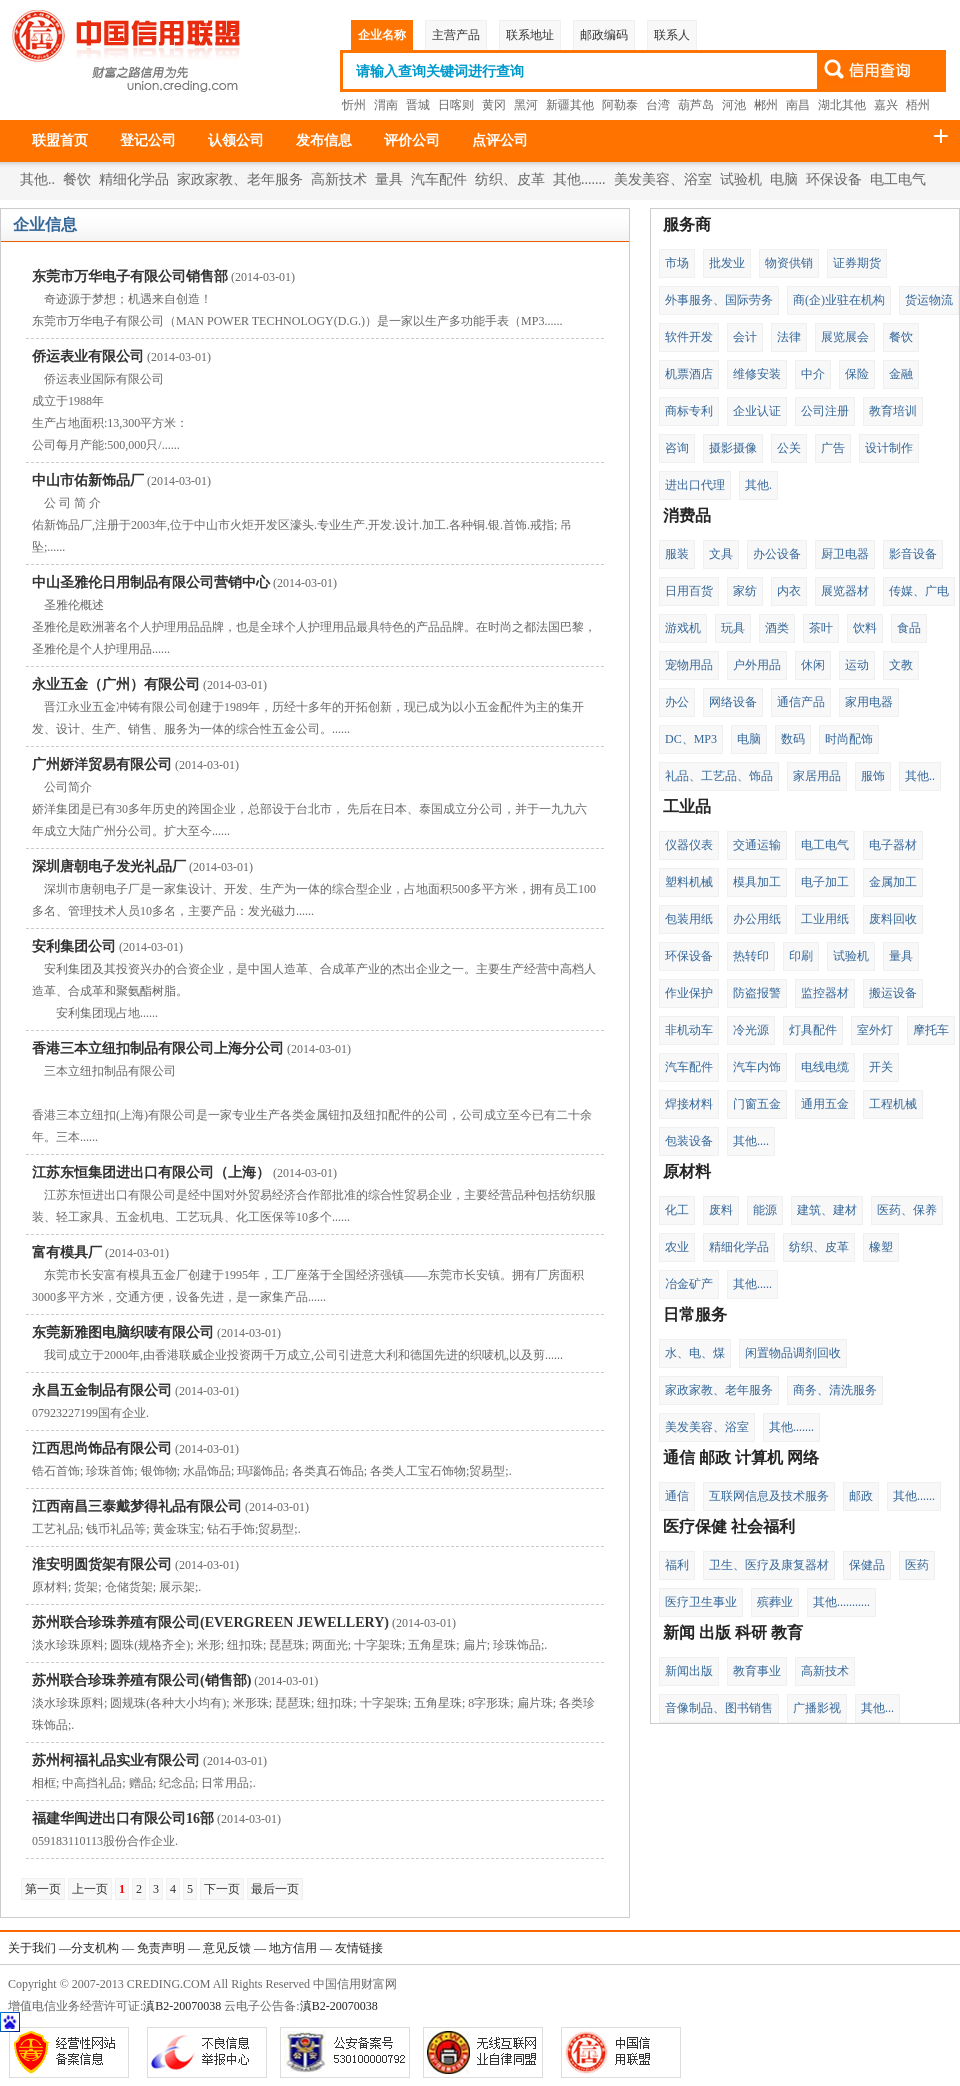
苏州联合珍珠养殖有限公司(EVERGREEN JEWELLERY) (210, 1622)
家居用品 (817, 776)
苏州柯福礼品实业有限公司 (116, 1760)
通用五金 (825, 1104)
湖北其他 (842, 105)
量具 (389, 179)
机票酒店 (689, 374)
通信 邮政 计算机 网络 (741, 1457)
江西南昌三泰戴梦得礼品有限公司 (137, 1506)
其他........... (841, 1602)
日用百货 (689, 591)
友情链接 (359, 1948)
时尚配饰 (849, 739)
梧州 (918, 105)
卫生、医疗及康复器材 (769, 1565)
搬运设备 (893, 993)
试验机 (741, 179)
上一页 (90, 1889)
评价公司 (412, 140)
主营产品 (456, 35)
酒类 (777, 628)
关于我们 (32, 1948)
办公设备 (777, 554)
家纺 (745, 591)
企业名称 (382, 35)
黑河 (526, 105)
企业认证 (757, 411)
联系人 (672, 35)
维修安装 (757, 374)
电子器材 (893, 845)
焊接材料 (689, 1104)
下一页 (222, 1889)
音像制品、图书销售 (719, 1708)
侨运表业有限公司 (88, 356)
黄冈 (494, 105)
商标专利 (689, 411)
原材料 (687, 1171)
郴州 (766, 105)
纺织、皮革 (510, 179)
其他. (758, 485)
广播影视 (817, 1708)
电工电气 (898, 179)
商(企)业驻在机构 (839, 300)
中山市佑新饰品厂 (88, 480)
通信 (677, 1496)
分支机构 (95, 1948)
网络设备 (733, 702)
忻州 (354, 105)
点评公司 (500, 140)
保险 (857, 374)
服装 (677, 554)
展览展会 (845, 337)
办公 (677, 702)
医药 (917, 1565)
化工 (677, 1210)
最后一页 (275, 1889)
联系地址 (530, 35)
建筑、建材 (827, 1210)
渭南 (386, 105)
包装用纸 (689, 919)
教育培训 (893, 411)
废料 (721, 1210)
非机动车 (689, 1030)
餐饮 (77, 179)
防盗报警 (757, 993)
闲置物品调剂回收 (793, 1353)
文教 (901, 665)
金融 (901, 374)
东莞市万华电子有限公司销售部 (130, 276)
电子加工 (825, 882)
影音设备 (913, 554)
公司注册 (825, 411)
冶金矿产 (689, 1284)
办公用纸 (757, 919)
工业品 (687, 806)
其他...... (914, 1496)
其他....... (579, 179)
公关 (789, 448)
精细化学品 (134, 179)
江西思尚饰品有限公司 (102, 1448)
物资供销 (789, 263)
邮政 (861, 1496)
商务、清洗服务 (835, 1390)
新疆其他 (570, 105)
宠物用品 (689, 665)
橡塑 (881, 1247)
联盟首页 (60, 140)
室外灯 (875, 1030)
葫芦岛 (696, 105)
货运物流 (929, 300)
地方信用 (293, 1948)
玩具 (733, 628)
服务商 (687, 224)
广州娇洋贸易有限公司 (102, 764)
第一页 (43, 1889)
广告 (833, 448)
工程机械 (893, 1104)
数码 (793, 739)
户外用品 (757, 665)
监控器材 (825, 993)
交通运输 (757, 845)
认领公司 (236, 140)
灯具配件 (813, 1030)
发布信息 (324, 140)
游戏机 (683, 628)
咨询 (677, 448)
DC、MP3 (691, 739)
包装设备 (689, 1141)
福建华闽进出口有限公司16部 (123, 1818)
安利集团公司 (74, 946)
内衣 (789, 591)
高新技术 (339, 179)
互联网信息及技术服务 (769, 1496)
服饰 (873, 776)
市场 (677, 263)
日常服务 (695, 1314)
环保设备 (834, 179)
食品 (909, 628)
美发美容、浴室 (663, 179)
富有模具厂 (67, 1252)
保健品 (867, 1565)
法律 (789, 337)
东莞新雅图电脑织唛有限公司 (123, 1332)
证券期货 (857, 263)
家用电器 (869, 702)
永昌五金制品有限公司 (102, 1390)
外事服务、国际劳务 (719, 300)
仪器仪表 (689, 845)
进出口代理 (695, 485)
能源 (765, 1210)
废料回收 (893, 919)
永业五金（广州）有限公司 (116, 684)
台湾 (658, 105)
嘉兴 (886, 105)
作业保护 (689, 993)
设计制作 (889, 448)
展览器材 (845, 591)
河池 (734, 105)
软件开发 (689, 337)
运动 (857, 665)
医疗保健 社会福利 (729, 1526)
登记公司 (148, 140)
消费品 (687, 515)
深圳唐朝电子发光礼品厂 (109, 866)
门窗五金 (757, 1104)
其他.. (37, 179)
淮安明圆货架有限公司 (102, 1564)
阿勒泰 (620, 105)
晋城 (418, 105)
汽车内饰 (757, 1067)
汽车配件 (439, 179)
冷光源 (751, 1030)
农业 (677, 1247)
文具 (721, 554)
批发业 (727, 263)
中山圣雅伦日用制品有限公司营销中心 (151, 582)
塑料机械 (689, 882)
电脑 (784, 179)
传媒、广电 (919, 591)
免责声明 (161, 1948)
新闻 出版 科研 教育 (733, 1632)
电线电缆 (825, 1067)
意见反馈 (227, 1948)
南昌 (798, 105)
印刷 (801, 956)
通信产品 (801, 702)
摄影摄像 (733, 448)
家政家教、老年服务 (240, 179)
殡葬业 (775, 1602)
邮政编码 (604, 35)
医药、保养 (907, 1210)
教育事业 (757, 1671)
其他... (877, 1708)
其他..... (752, 1284)
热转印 (751, 956)
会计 (745, 337)
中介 (813, 374)
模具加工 (757, 882)
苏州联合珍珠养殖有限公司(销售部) (141, 1680)
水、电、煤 (695, 1353)
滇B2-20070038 (182, 2006)
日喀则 (456, 105)
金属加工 (893, 882)
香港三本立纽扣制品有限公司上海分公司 (158, 1048)
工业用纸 (825, 919)
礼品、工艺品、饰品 (719, 776)
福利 (677, 1565)
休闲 (813, 665)
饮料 (865, 628)
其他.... (751, 1141)
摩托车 (931, 1030)
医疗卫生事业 (701, 1602)
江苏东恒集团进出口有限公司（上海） (151, 1172)
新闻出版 (689, 1671)
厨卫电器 (845, 554)
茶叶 (821, 628)
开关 (881, 1067)
